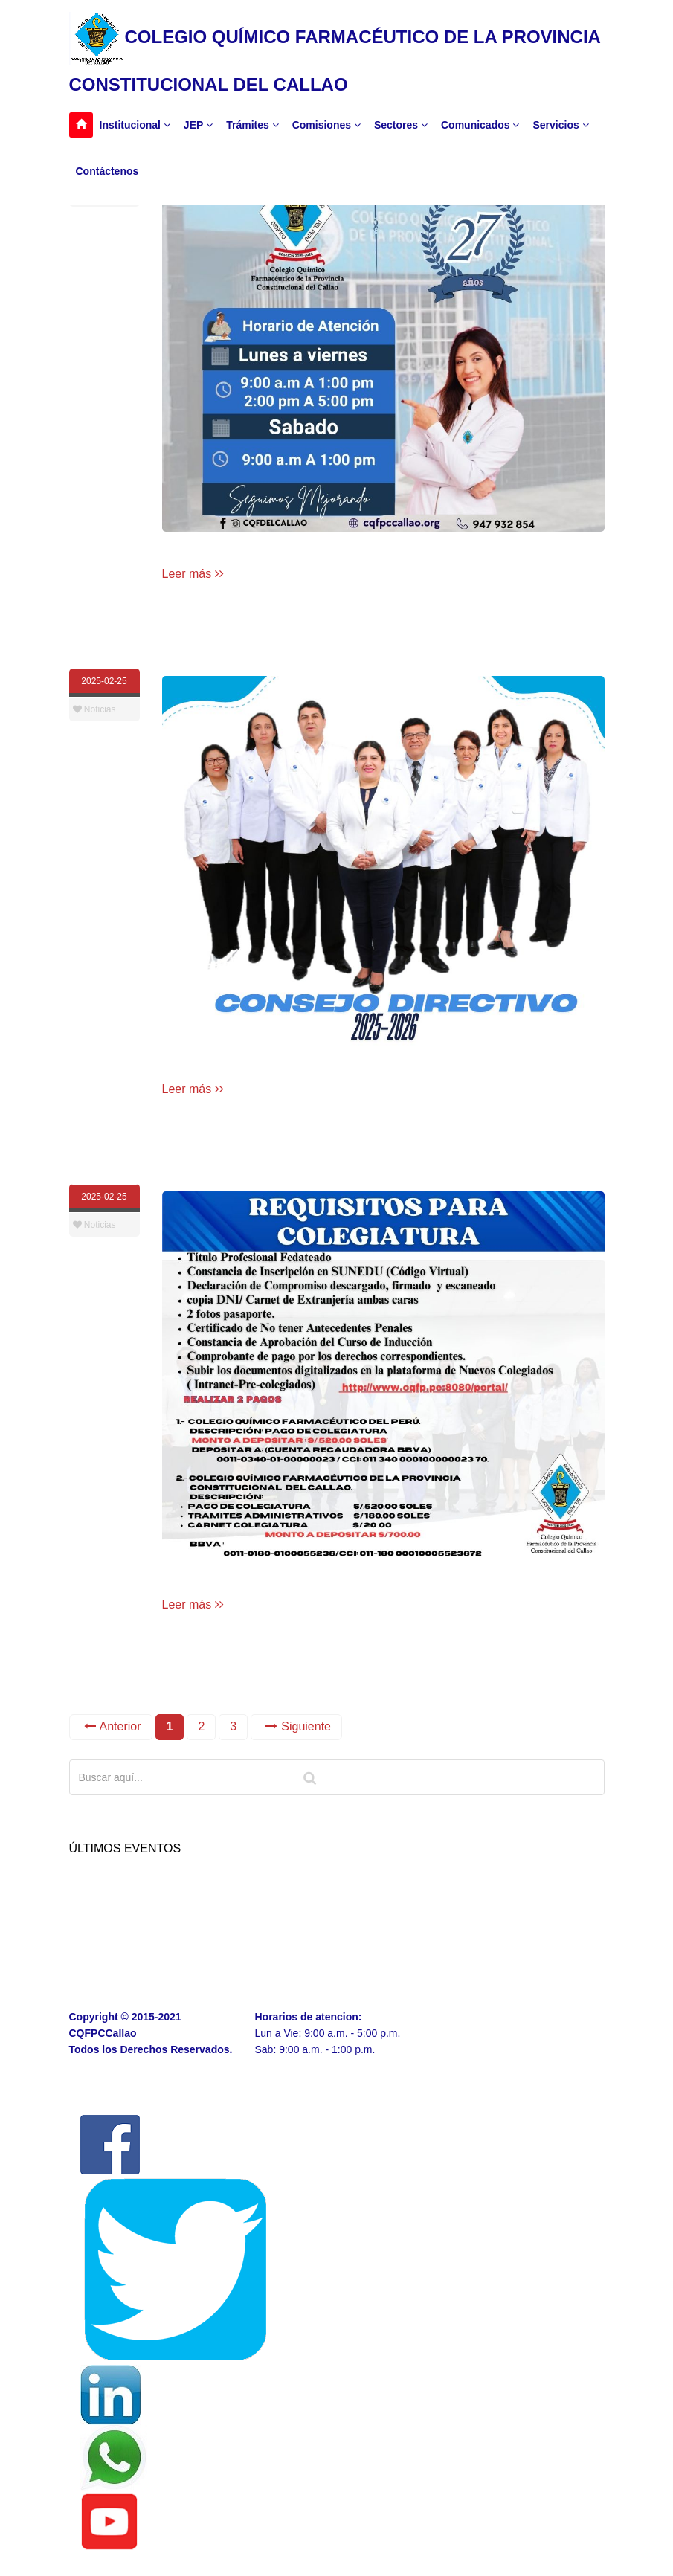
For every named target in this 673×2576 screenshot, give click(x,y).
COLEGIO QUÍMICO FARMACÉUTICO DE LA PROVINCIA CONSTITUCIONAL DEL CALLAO (335, 52)
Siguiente (298, 1726)
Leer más (193, 573)
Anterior (112, 1726)
